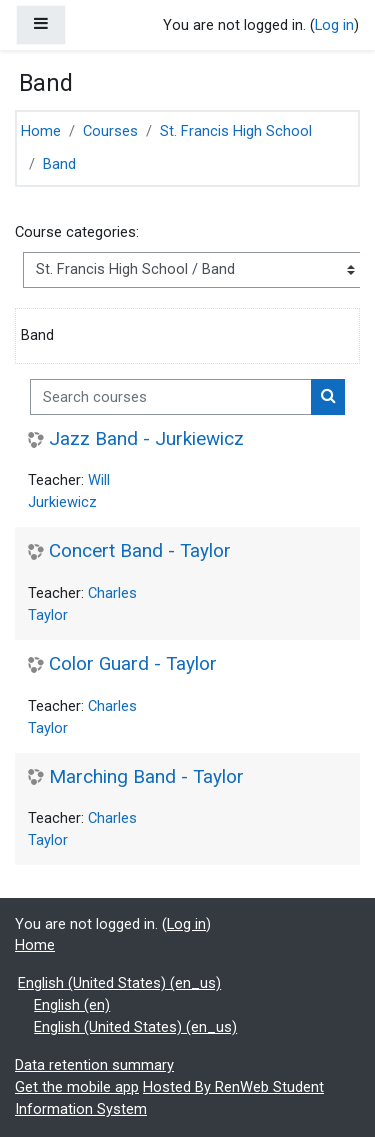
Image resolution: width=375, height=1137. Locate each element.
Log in (334, 25)
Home (41, 131)
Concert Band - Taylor (140, 551)
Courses (110, 131)
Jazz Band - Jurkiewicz (146, 439)
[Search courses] (171, 397)
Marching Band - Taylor (146, 777)
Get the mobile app (77, 1087)
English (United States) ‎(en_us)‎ (119, 983)
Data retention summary (94, 1065)
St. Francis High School (236, 131)
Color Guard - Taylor (133, 664)
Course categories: (77, 232)
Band (59, 164)
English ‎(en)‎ (72, 1005)
